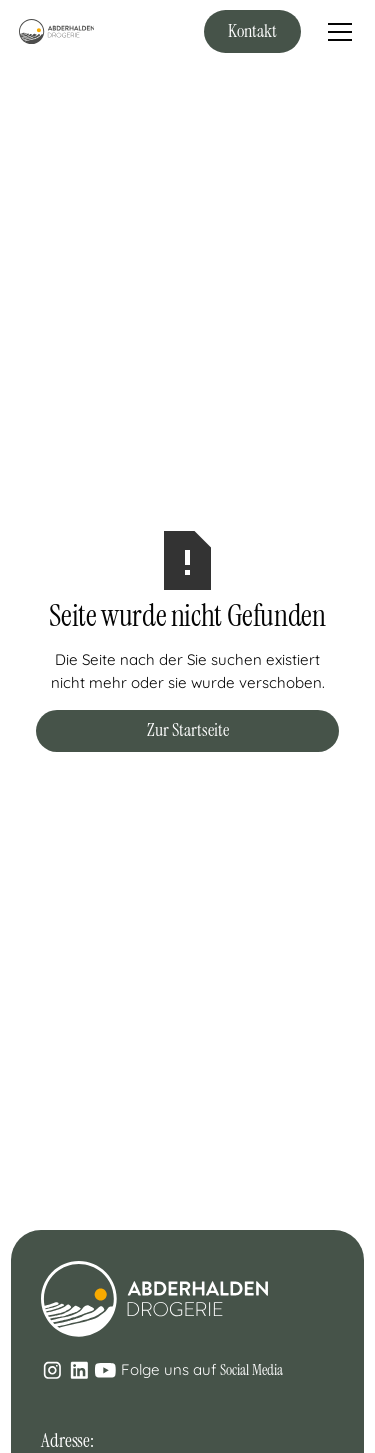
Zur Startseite (188, 730)
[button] (336, 32)
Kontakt (252, 31)
